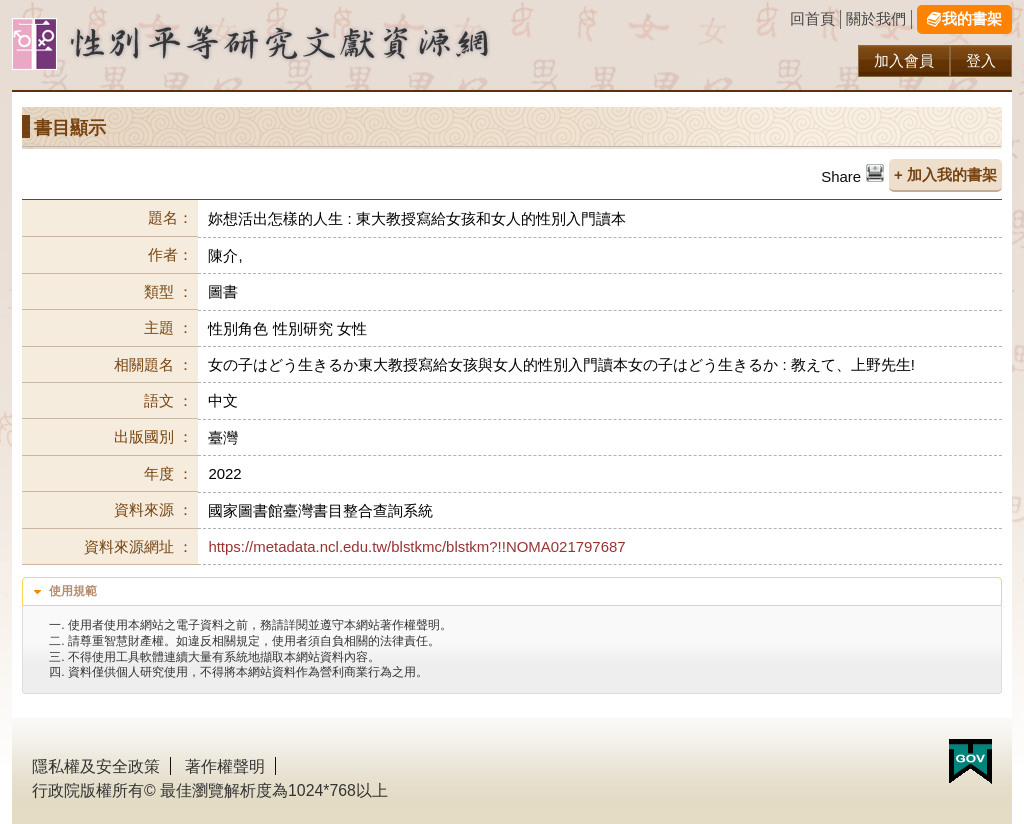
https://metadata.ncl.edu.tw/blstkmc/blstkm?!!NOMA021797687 (416, 546)
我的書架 (972, 18)
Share (841, 176)
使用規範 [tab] (63, 592)
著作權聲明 (225, 766)
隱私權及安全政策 (96, 766)
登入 (981, 60)
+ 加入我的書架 (945, 174)
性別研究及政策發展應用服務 (292, 44)
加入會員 (904, 60)
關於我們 (876, 18)
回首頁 (812, 18)
